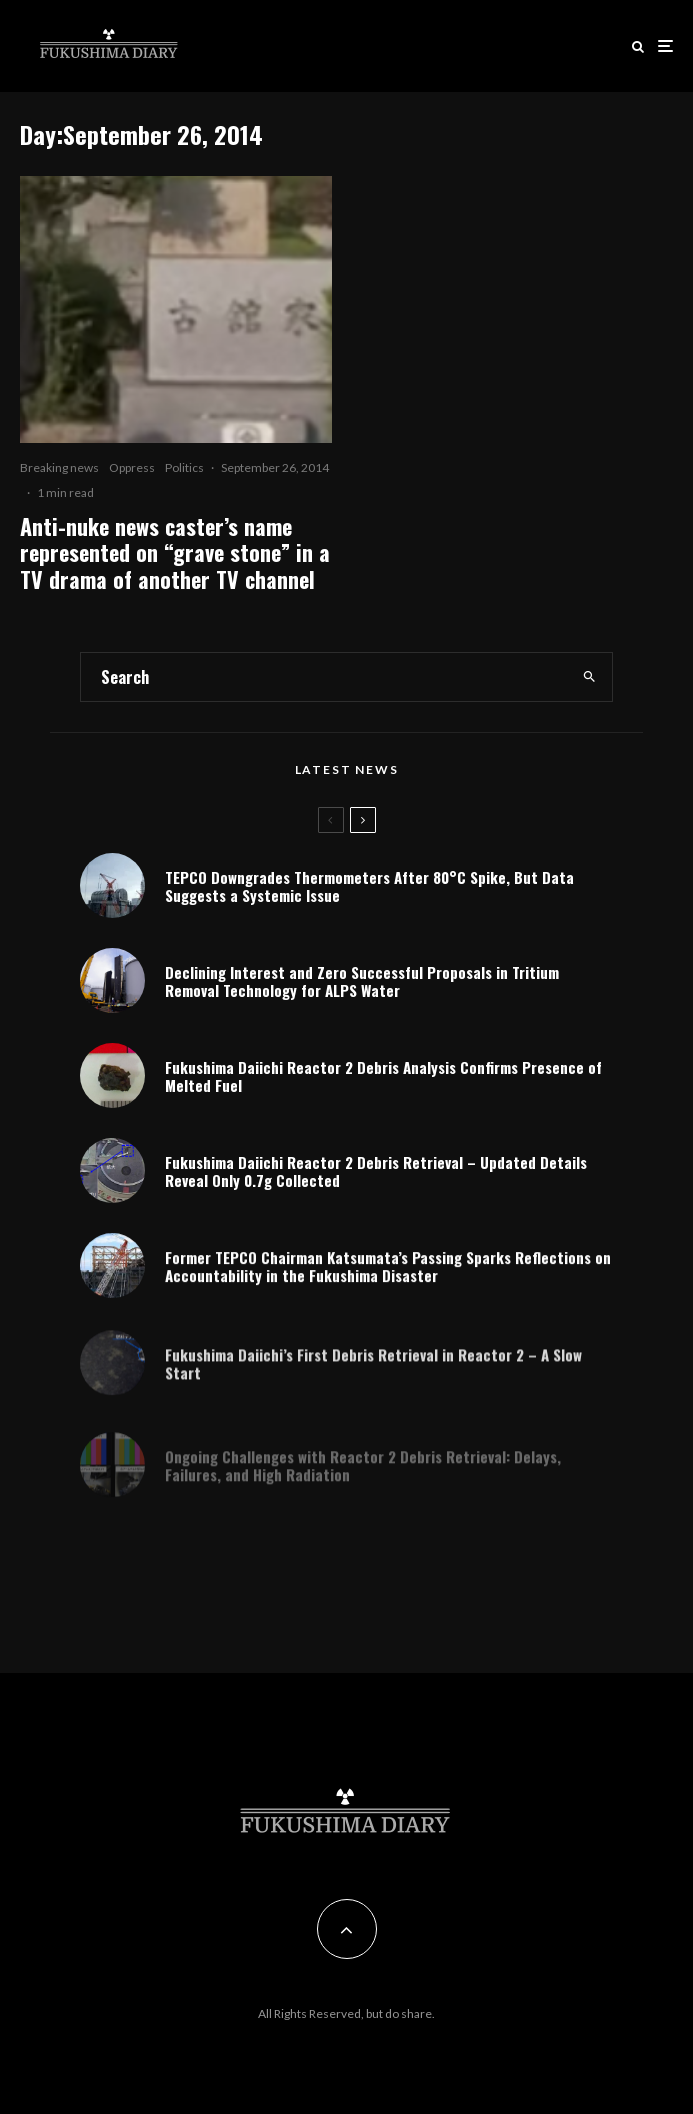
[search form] (324, 677)
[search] (589, 677)
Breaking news (59, 467)
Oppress (132, 467)
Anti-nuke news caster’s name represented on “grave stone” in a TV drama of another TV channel (175, 552)
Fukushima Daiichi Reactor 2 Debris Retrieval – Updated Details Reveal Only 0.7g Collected (376, 1176)
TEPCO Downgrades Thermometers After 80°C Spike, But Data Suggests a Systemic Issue (369, 886)
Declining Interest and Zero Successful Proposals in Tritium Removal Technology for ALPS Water (362, 981)
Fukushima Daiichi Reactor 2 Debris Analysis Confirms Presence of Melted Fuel (383, 1077)
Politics (184, 467)
